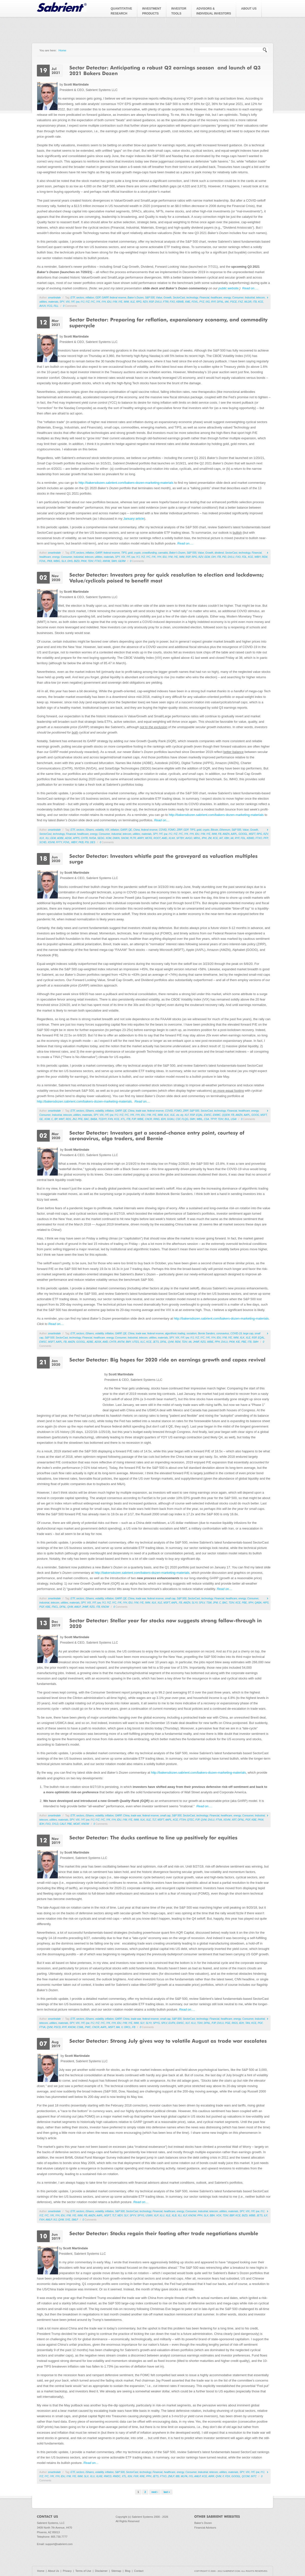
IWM (126, 301)
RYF (213, 301)
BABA (94, 1119)
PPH (217, 1341)
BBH (212, 2215)
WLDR (247, 301)
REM (264, 557)
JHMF (196, 1341)
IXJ (55, 2219)
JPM (215, 1602)
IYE (120, 301)
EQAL (199, 1115)
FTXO (98, 561)
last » (167, 2492)
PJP (134, 1119)
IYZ (88, 301)
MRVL (197, 838)
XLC (142, 1341)
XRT (234, 1819)
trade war (141, 1110)
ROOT (156, 838)
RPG (139, 301)
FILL (56, 306)
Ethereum (224, 829)
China (136, 829)
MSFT (252, 834)
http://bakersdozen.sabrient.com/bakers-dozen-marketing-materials (125, 483)
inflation (90, 297)
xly (181, 1115)
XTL (123, 1119)
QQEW (226, 1115)
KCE (260, 301)
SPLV (202, 1602)
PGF (41, 1606)
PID (224, 557)
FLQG (185, 1119)
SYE (67, 2219)
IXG (208, 301)
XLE (132, 301)
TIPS (124, 552)
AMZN (226, 834)
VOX (218, 2215)
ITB (255, 301)
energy (227, 297)
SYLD (55, 1824)
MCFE (148, 838)
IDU (109, 301)
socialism (191, 1333)
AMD (164, 838)
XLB (174, 2215)
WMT (61, 1119)
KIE (238, 1341)
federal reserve (118, 297)
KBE (48, 1606)
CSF (178, 1119)
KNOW (105, 1606)
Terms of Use (83, 2570)
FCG (49, 306)
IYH (104, 301)
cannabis (163, 552)
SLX (63, 561)
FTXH (182, 1819)
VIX (68, 301)
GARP (105, 297)
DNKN (116, 838)
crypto (137, 552)
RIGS (235, 2023)
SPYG (156, 2023)
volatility (99, 829)
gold (130, 552)
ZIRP (179, 829)
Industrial (250, 297)
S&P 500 (149, 297)
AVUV (42, 306)
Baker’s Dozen (136, 297)
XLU (193, 2023)
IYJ (82, 301)
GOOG (255, 1115)
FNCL (55, 1606)
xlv (177, 1115)
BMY (128, 1341)
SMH (114, 561)
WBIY (258, 557)
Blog (127, 2570)
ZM (209, 838)
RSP (151, 301)
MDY (119, 2215)
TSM (209, 1602)
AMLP (77, 1606)
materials (53, 301)
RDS (68, 1119)
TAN (247, 2023)
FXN (110, 1119)
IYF (73, 301)
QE (130, 829)
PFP (265, 838)
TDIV (90, 561)
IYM (115, 301)
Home (62, 50)
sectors (80, 297)
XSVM (51, 842)
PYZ (201, 301)
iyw (77, 301)
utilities (43, 301)
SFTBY (180, 838)
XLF (186, 1115)
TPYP (213, 1119)
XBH (226, 838)
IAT (221, 838)
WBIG (56, 561)
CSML (80, 2027)
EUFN (171, 2023)
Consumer (238, 297)
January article (133, 518)
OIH (213, 557)
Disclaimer (101, 2570)
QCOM (245, 2476)
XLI (47, 838)
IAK (227, 301)
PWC (88, 2027)
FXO (172, 301)
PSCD (57, 2027)
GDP (97, 297)
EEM (207, 557)
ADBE (60, 838)
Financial (204, 297)
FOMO (171, 829)
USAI (233, 1119)
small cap (170, 1598)
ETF (73, 297)
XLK (41, 838)
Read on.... (56, 1324)
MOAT (76, 1824)
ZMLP (171, 2476)
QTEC (190, 1819)
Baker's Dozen (203, 2522)
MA (118, 2027)
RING (156, 1119)
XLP (156, 2215)
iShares (90, 829)
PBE (243, 1341)
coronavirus (222, 1333)
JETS (156, 1341)
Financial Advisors (205, 2527)
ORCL (127, 2027)
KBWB (179, 301)
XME (187, 301)
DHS (70, 561)
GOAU (170, 1119)
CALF (63, 1824)
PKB (49, 561)
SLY (142, 2023)
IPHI (204, 838)
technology (192, 297)
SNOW (125, 838)
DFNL (220, 301)
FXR (136, 2476)
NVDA (92, 838)
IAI (231, 838)
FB (219, 834)
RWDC (117, 2476)
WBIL (199, 1119)
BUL (227, 1119)
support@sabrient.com (59, 2544)
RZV (145, 301)
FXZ (240, 301)
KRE (142, 2476)
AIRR (211, 2476)
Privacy (67, 2570)
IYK (98, 301)
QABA (258, 1602)
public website (228, 288)
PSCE (233, 301)
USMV (149, 2215)
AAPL (234, 834)
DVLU (158, 301)
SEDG (100, 838)
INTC (254, 2476)
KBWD (250, 838)
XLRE (99, 2476)
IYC (93, 301)
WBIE (140, 1119)
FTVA (219, 1819)
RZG (203, 1341)
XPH (250, 1602)
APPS (76, 838)
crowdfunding (149, 552)
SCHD (42, 842)
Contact (138, 2570)
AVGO (188, 838)
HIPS (266, 1602)
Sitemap (116, 2570)
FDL (244, 557)
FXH (41, 2219)
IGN (130, 2476)
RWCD (107, 2476)
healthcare (216, 297)
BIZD (77, 561)
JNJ (74, 1119)
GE (41, 1119)
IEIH (163, 1119)
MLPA (184, 2476)
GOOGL (242, 834)
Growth (167, 297)
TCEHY (102, 1119)
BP (55, 1119)
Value (159, 297)
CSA (206, 1119)
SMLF (75, 2219)
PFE (80, 1119)
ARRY (140, 838)
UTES (135, 1341)
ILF (265, 2215)
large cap (248, 1333)
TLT (154, 1819)
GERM (121, 561)
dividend (219, 552)
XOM (108, 838)
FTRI (165, 301)
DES (92, 842)
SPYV (133, 2215)
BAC (86, 1119)
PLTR (133, 838)
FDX (227, 2476)
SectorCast (179, 297)
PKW (83, 561)
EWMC (217, 1115)
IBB (178, 2476)
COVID (163, 829)
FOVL (195, 301)
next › (155, 2492)
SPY (62, 301)
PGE (227, 2023)
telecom (260, 297)
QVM (171, 1341)
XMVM (106, 561)
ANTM (121, 1341)
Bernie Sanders (206, 1333)
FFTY (59, 842)
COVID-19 (236, 1333)
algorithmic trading (175, 1333)
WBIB (252, 2215)
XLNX (171, 838)
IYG (191, 2476)
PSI (87, 842)
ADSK (68, 838)
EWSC (208, 1115)
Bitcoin (214, 829)
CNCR (148, 1119)
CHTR (84, 838)
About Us (53, 2570)
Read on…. (185, 543)
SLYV (195, 1602)
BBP (231, 2215)
